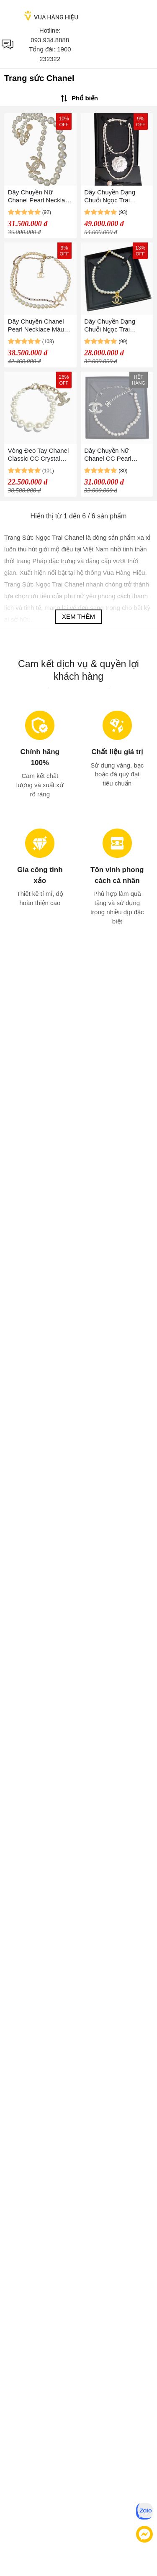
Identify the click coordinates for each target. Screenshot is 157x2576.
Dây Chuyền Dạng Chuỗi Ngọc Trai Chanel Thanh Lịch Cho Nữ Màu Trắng (111, 325)
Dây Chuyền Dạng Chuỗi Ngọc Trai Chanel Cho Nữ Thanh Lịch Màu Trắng (115, 196)
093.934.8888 (50, 39)
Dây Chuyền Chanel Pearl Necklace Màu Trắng (36, 325)
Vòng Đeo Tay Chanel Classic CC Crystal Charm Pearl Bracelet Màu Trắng (38, 454)
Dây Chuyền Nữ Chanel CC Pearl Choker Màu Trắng (110, 454)
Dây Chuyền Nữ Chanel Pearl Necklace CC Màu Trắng (40, 196)
